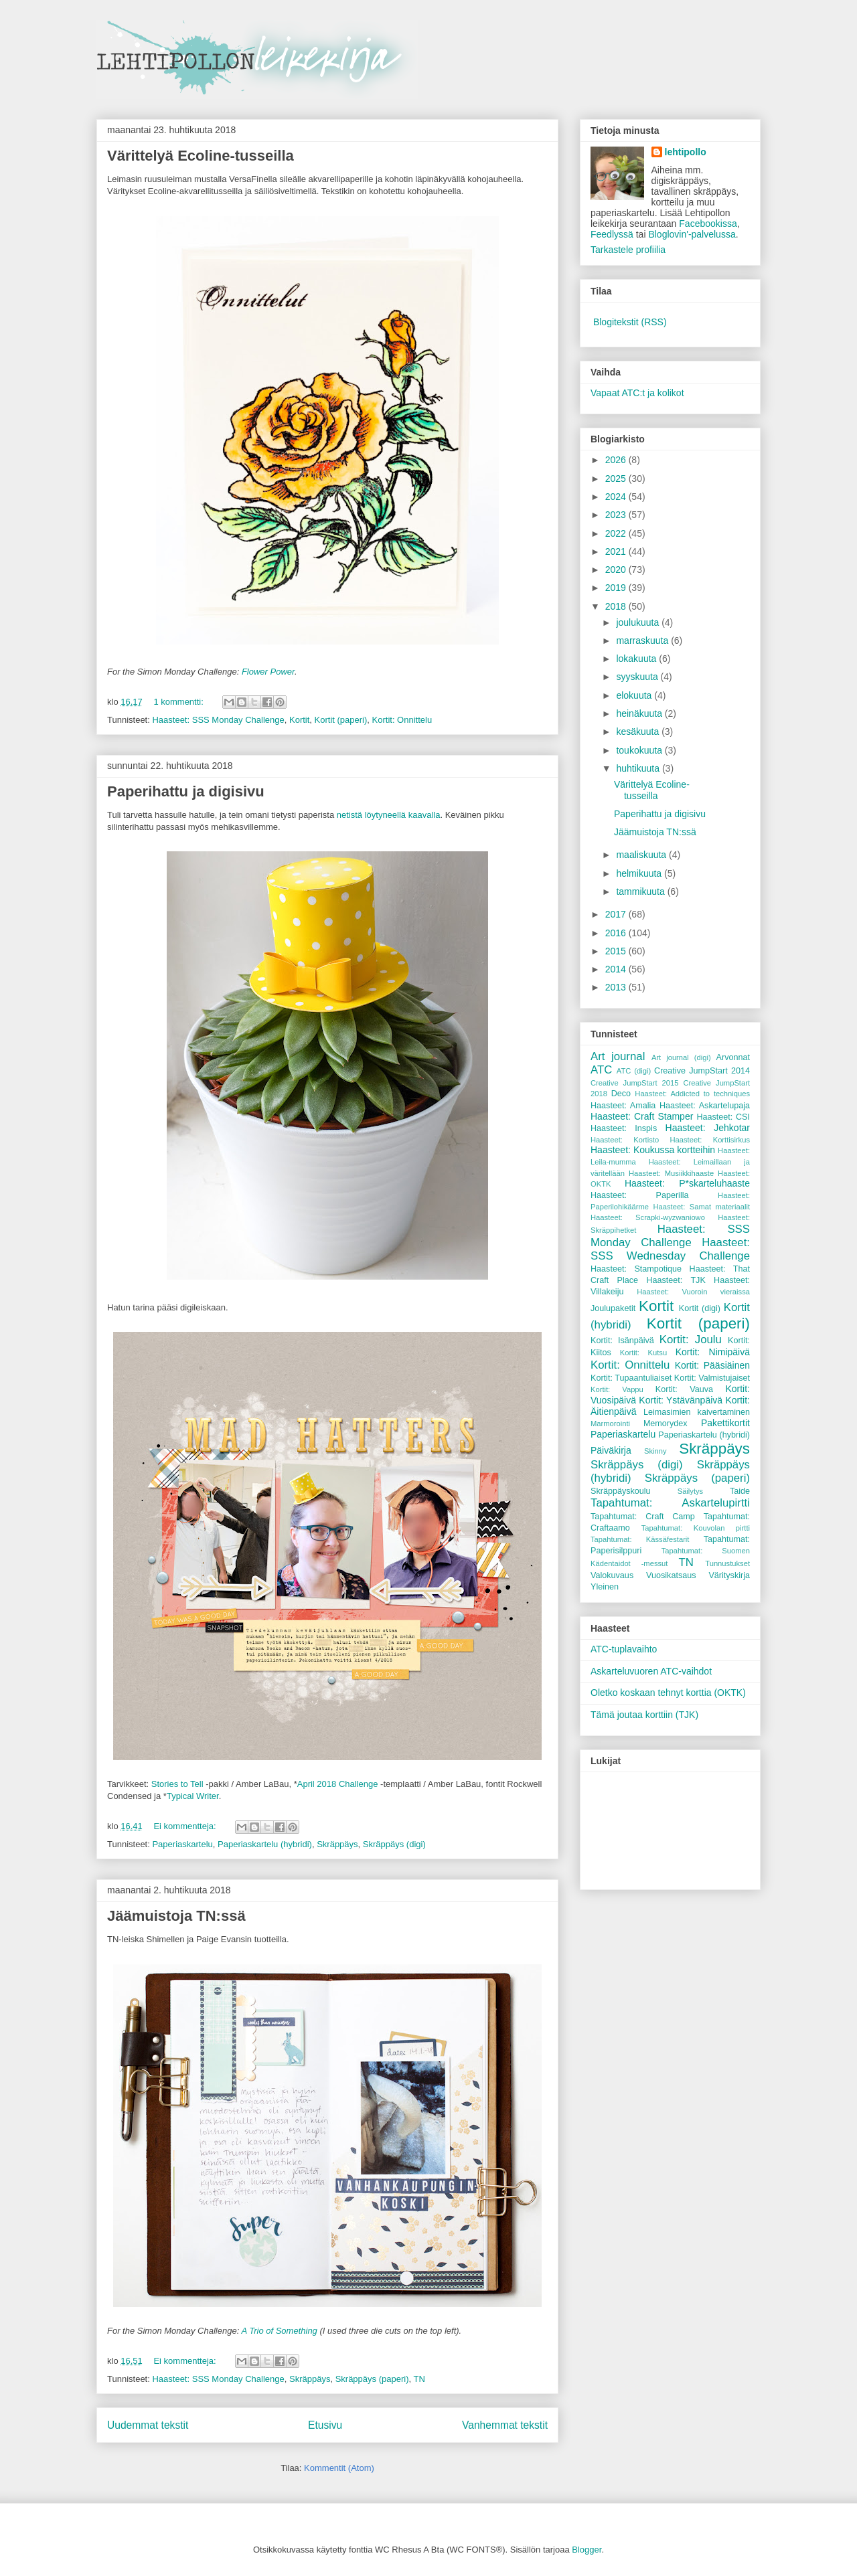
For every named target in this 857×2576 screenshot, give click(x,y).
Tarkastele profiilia (628, 249)
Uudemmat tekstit (147, 2425)
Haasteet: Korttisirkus (710, 1140)
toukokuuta (640, 750)
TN (418, 2379)
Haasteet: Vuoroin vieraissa (693, 1292)
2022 (617, 533)
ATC (601, 1069)
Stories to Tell (177, 1784)
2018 (617, 606)
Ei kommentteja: (185, 1826)
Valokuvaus (612, 1575)
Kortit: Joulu (690, 1339)
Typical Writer (193, 1796)
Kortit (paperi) (341, 720)
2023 (617, 514)
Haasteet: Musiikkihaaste (671, 1173)
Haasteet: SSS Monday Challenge (218, 720)
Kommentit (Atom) (339, 2468)
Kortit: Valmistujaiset (712, 1378)
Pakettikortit (725, 1423)
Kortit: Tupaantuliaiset (631, 1378)
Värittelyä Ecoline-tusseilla (200, 155)
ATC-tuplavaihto (624, 1649)
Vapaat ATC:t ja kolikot (637, 393)
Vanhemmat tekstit (505, 2425)
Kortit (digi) (699, 1308)
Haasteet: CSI (723, 1117)
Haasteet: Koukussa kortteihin (653, 1149)
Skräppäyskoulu (621, 1491)
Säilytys (691, 1491)
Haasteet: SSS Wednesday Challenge (670, 1249)
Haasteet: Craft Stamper (642, 1116)
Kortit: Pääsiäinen (712, 1365)
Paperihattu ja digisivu (185, 791)
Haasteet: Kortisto (625, 1140)
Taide (740, 1491)
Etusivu (325, 2425)
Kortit (299, 720)
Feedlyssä (612, 234)
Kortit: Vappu (617, 1389)
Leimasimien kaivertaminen (696, 1412)
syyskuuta (638, 676)
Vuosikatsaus (671, 1575)
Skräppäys (337, 1844)
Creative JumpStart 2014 (702, 1071)
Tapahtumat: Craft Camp (643, 1516)
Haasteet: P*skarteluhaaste (687, 1183)
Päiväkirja (611, 1450)
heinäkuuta (640, 713)
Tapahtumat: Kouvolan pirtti (695, 1528)
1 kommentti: (179, 702)
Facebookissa (707, 223)
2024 (617, 496)
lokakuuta (637, 658)
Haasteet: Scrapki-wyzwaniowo (648, 1217)
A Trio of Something (279, 2331)
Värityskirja (729, 1575)
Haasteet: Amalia (623, 1105)
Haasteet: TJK (675, 1280)
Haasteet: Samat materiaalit (701, 1207)
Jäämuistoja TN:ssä (176, 1915)
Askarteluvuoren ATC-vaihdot (651, 1671)
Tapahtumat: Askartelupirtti (670, 1502)
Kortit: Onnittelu (402, 720)
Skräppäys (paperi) (372, 2379)
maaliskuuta (642, 854)
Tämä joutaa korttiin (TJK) (644, 1714)
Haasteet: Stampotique (636, 1269)
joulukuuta (638, 622)
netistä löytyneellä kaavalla (389, 815)
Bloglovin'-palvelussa (691, 234)
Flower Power (268, 672)
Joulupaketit (613, 1308)
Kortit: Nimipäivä (713, 1352)
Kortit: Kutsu (643, 1353)
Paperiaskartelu (182, 1844)
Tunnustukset (727, 1563)
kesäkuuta (638, 731)
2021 (617, 551)
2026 (617, 459)
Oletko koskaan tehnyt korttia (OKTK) (668, 1692)
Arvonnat (733, 1057)
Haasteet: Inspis (624, 1128)
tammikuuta (641, 891)
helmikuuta (640, 873)
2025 (617, 478)
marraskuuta (643, 640)
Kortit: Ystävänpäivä (680, 1400)
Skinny (655, 1451)
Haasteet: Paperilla (640, 1195)
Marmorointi (610, 1424)
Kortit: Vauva (684, 1389)
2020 (617, 569)
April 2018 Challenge (337, 1784)
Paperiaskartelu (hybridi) (265, 1844)
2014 (617, 969)
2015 (617, 951)
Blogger (586, 2550)
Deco (621, 1093)
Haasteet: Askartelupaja (704, 1105)
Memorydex (665, 1423)
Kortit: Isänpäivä (622, 1340)
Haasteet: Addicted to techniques (692, 1094)
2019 (617, 587)
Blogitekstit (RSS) (630, 322)
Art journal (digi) (681, 1057)
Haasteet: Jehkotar (708, 1127)
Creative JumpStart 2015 (634, 1083)
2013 (617, 987)
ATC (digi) (634, 1071)
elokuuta (635, 695)
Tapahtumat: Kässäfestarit (640, 1539)
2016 (617, 933)
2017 (617, 914)
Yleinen (605, 1587)
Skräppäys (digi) (394, 1844)
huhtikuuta (639, 768)
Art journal (618, 1056)
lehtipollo (685, 152)
